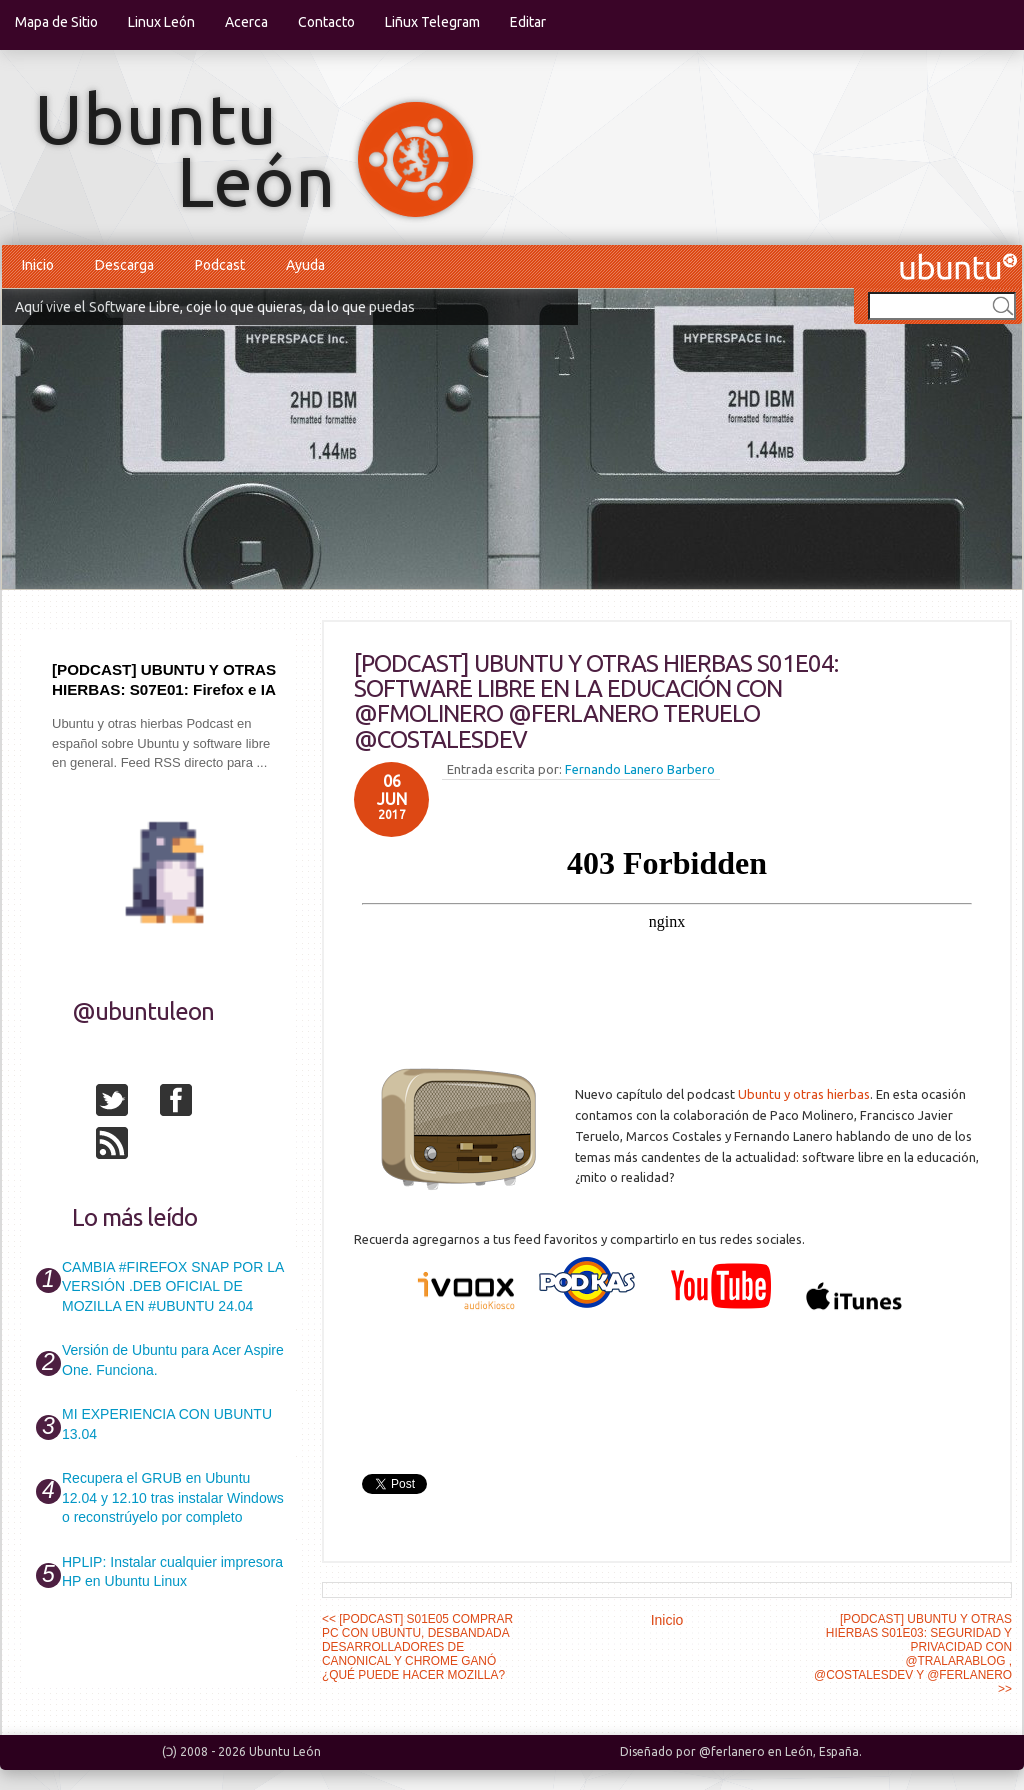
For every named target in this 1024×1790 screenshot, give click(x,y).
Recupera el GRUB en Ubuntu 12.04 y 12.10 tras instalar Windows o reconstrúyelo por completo (173, 1497)
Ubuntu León (285, 1751)
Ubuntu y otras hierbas (804, 1094)
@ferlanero (732, 1751)
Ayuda (305, 265)
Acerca (246, 22)
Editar (528, 22)
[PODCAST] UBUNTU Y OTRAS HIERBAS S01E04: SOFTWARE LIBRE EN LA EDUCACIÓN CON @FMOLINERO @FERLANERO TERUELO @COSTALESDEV (596, 701)
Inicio (38, 265)
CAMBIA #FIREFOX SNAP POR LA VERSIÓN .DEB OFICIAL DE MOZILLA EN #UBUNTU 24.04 (172, 1286)
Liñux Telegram (432, 22)
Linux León (161, 22)
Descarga (124, 265)
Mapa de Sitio (56, 22)
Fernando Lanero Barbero (640, 769)
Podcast (220, 265)
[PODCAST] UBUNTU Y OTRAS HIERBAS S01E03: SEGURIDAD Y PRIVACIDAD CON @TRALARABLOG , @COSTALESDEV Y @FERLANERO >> (913, 1654)
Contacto (326, 22)
